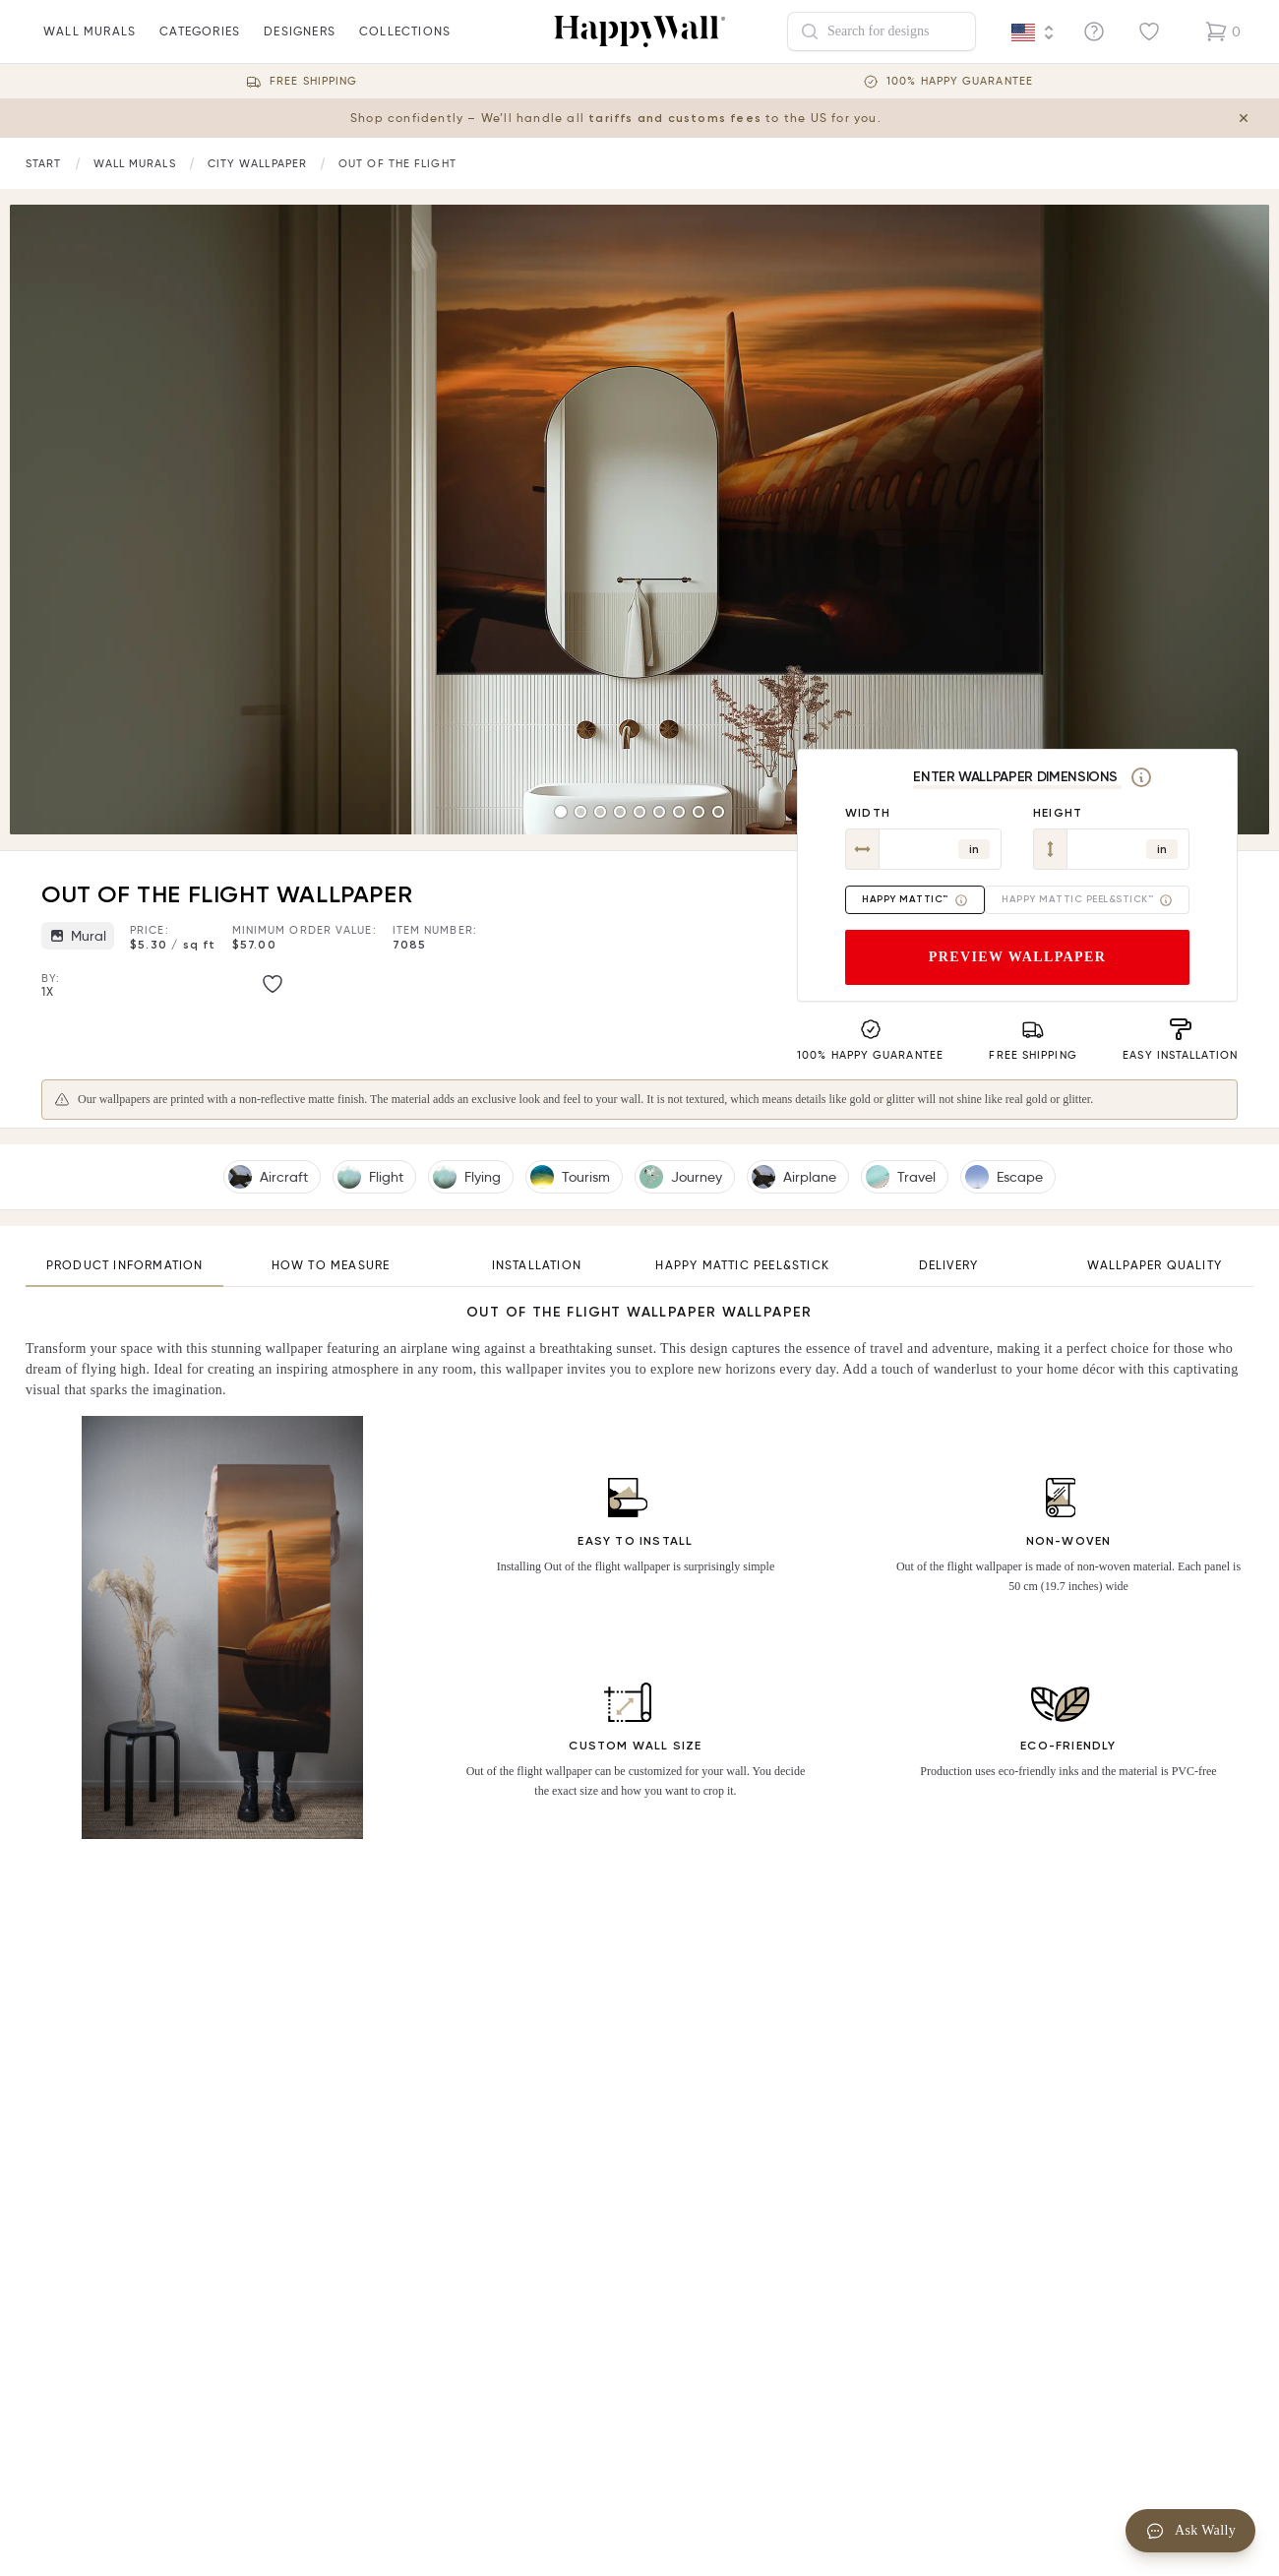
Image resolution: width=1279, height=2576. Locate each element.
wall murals (89, 43)
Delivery (949, 1264)
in (974, 849)
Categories (200, 43)
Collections (404, 43)
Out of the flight (397, 163)
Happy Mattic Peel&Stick (742, 1264)
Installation (536, 1264)
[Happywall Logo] (639, 31)
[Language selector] (1033, 32)
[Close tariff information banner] (1247, 118)
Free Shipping (313, 81)
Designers (299, 43)
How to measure (331, 1264)
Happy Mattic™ (915, 900)
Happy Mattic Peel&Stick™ (1087, 900)
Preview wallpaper (1018, 957)
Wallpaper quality (1154, 1264)
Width (867, 813)
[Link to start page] (44, 163)
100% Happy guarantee (959, 81)
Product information (125, 1264)
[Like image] (272, 984)
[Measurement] (1141, 777)
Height (1057, 813)
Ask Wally (1190, 2531)
